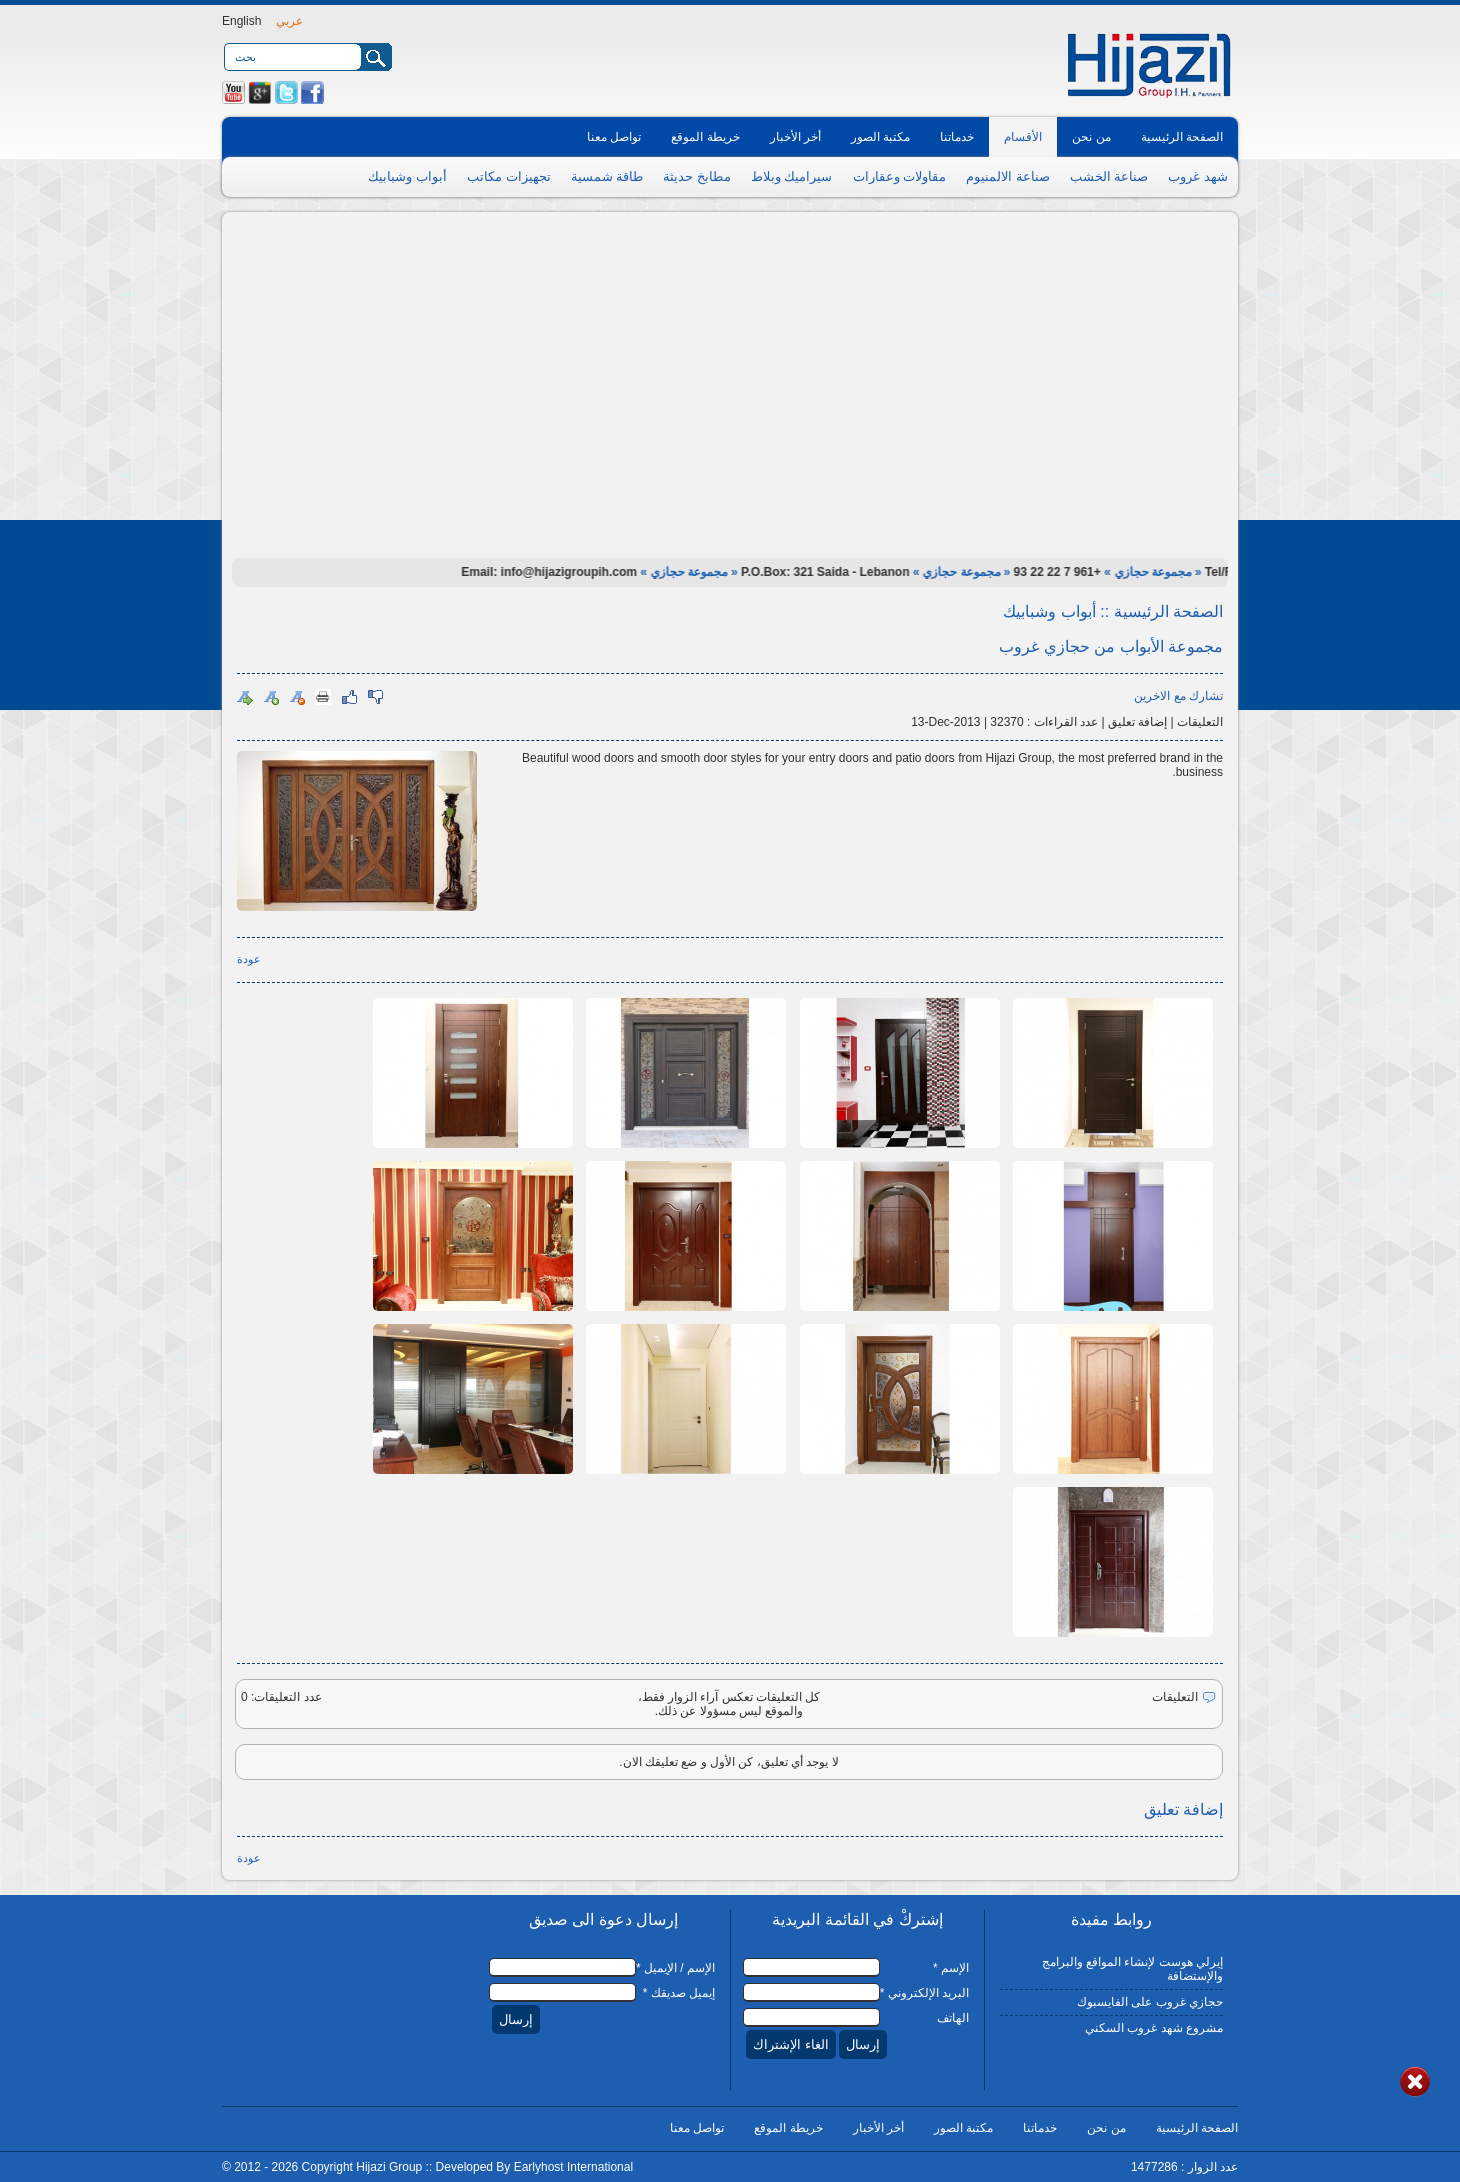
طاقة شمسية (607, 176)
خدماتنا (957, 137)
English (241, 21)
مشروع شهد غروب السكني (1154, 2028)
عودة (249, 959)
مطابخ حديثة (697, 176)
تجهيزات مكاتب (509, 176)
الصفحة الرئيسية (1182, 137)
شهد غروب (1198, 176)
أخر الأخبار (795, 137)
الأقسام (1023, 137)
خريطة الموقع (705, 137)
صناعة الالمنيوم (1008, 176)
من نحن (1091, 137)
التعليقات (1200, 722)
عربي (289, 21)
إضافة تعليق (1137, 722)
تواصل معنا (614, 137)
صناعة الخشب (1109, 176)
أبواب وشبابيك (407, 176)
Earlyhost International (573, 2167)
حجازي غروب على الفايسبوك (1150, 2002)
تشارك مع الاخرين (1178, 696)
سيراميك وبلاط (792, 176)
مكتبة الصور (880, 137)
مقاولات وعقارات (900, 176)
